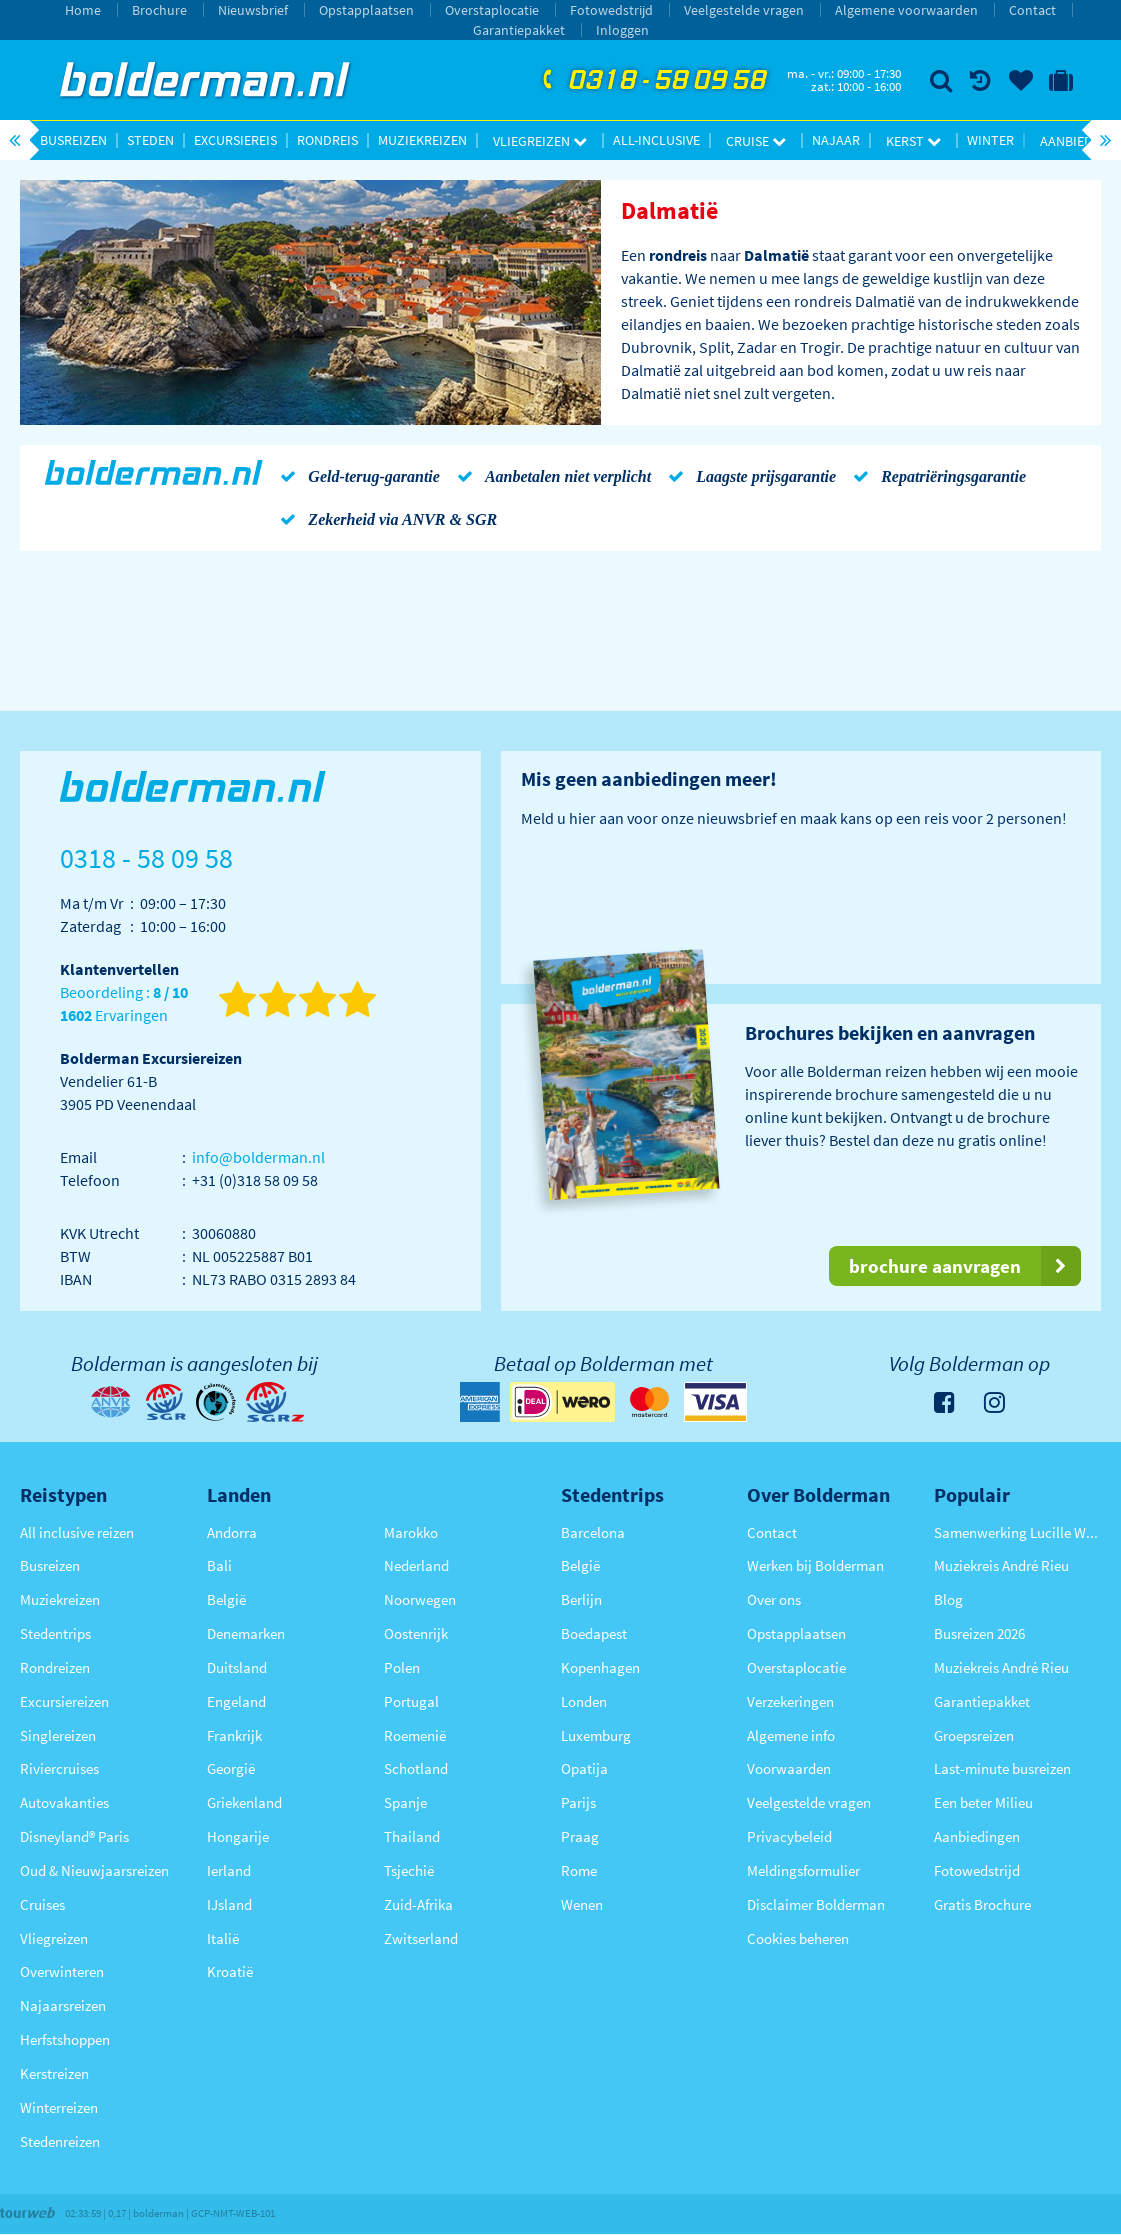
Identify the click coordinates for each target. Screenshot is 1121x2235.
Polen (402, 1667)
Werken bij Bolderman (815, 1565)
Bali (219, 1565)
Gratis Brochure (982, 1904)
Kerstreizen (54, 2073)
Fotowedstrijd (611, 10)
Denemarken (246, 1633)
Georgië (231, 1768)
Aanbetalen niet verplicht (550, 476)
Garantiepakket (519, 30)
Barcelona (593, 1532)
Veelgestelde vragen (744, 10)
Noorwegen (420, 1599)
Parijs (578, 1802)
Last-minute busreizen (1002, 1768)
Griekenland (244, 1802)
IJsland (229, 1904)
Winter (990, 140)
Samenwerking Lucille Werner (1017, 1532)
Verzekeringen (790, 1701)
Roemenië (415, 1735)
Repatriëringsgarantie (936, 476)
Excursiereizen (64, 1701)
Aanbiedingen (977, 1836)
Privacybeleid (789, 1836)
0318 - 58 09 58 (652, 81)
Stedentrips (55, 1633)
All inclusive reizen (77, 1532)
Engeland (236, 1701)
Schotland (416, 1768)
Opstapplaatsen (366, 10)
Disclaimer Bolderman (816, 1904)
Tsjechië (409, 1870)
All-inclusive (656, 140)
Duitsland (237, 1667)
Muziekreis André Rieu (1001, 1565)
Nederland (416, 1565)
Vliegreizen (540, 141)
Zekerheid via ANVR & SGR (385, 519)
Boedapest (594, 1633)
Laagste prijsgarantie (748, 476)
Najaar (836, 140)
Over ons (774, 1599)
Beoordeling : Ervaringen (124, 1004)
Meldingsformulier (803, 1870)
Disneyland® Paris (74, 1836)
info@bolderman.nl (258, 1157)
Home (83, 10)
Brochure (159, 10)
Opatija (584, 1768)
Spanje (405, 1802)
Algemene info (791, 1735)
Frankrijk (234, 1735)
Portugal (411, 1701)
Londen (584, 1701)
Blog (948, 1599)
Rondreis (327, 140)
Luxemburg (596, 1735)
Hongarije (238, 1836)
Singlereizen (58, 1735)
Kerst (913, 141)
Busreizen (73, 140)
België (226, 1599)
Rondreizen (55, 1667)
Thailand (412, 1836)
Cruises (42, 1904)
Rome (579, 1870)
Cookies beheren (798, 1938)
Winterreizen (59, 2107)
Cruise (756, 141)
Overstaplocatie (492, 10)
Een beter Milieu (983, 1802)
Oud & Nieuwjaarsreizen (94, 1870)
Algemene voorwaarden (906, 10)
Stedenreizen (60, 2141)
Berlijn (581, 1599)
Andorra (232, 1532)
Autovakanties (64, 1802)
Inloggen (622, 30)
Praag (580, 1836)
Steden (150, 140)
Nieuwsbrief (253, 10)
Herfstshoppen (65, 2039)
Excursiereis (235, 140)
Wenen (582, 1904)
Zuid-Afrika (418, 1904)
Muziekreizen (422, 140)
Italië (223, 1938)
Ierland (229, 1870)
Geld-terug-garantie (356, 476)
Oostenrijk (416, 1633)
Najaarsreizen (63, 2005)
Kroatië (230, 1971)
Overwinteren (62, 1971)
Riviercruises (59, 1768)
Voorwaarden (789, 1768)
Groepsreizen (974, 1735)
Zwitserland (421, 1938)
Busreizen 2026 (979, 1633)
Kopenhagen (600, 1667)
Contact (1032, 10)
